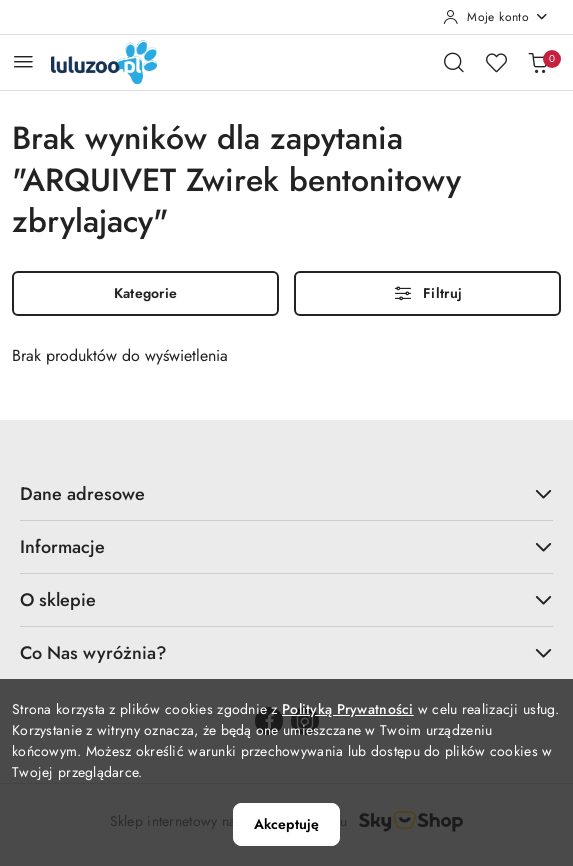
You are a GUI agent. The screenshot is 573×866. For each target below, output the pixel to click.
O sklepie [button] (286, 600)
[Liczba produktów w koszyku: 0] (538, 62)
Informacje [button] (286, 547)
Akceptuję (286, 824)
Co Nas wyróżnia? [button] (286, 653)
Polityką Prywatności (348, 709)
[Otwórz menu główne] (23, 61)
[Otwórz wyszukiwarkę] (454, 62)
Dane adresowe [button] (286, 494)
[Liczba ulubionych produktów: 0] (496, 62)
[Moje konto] (496, 17)
